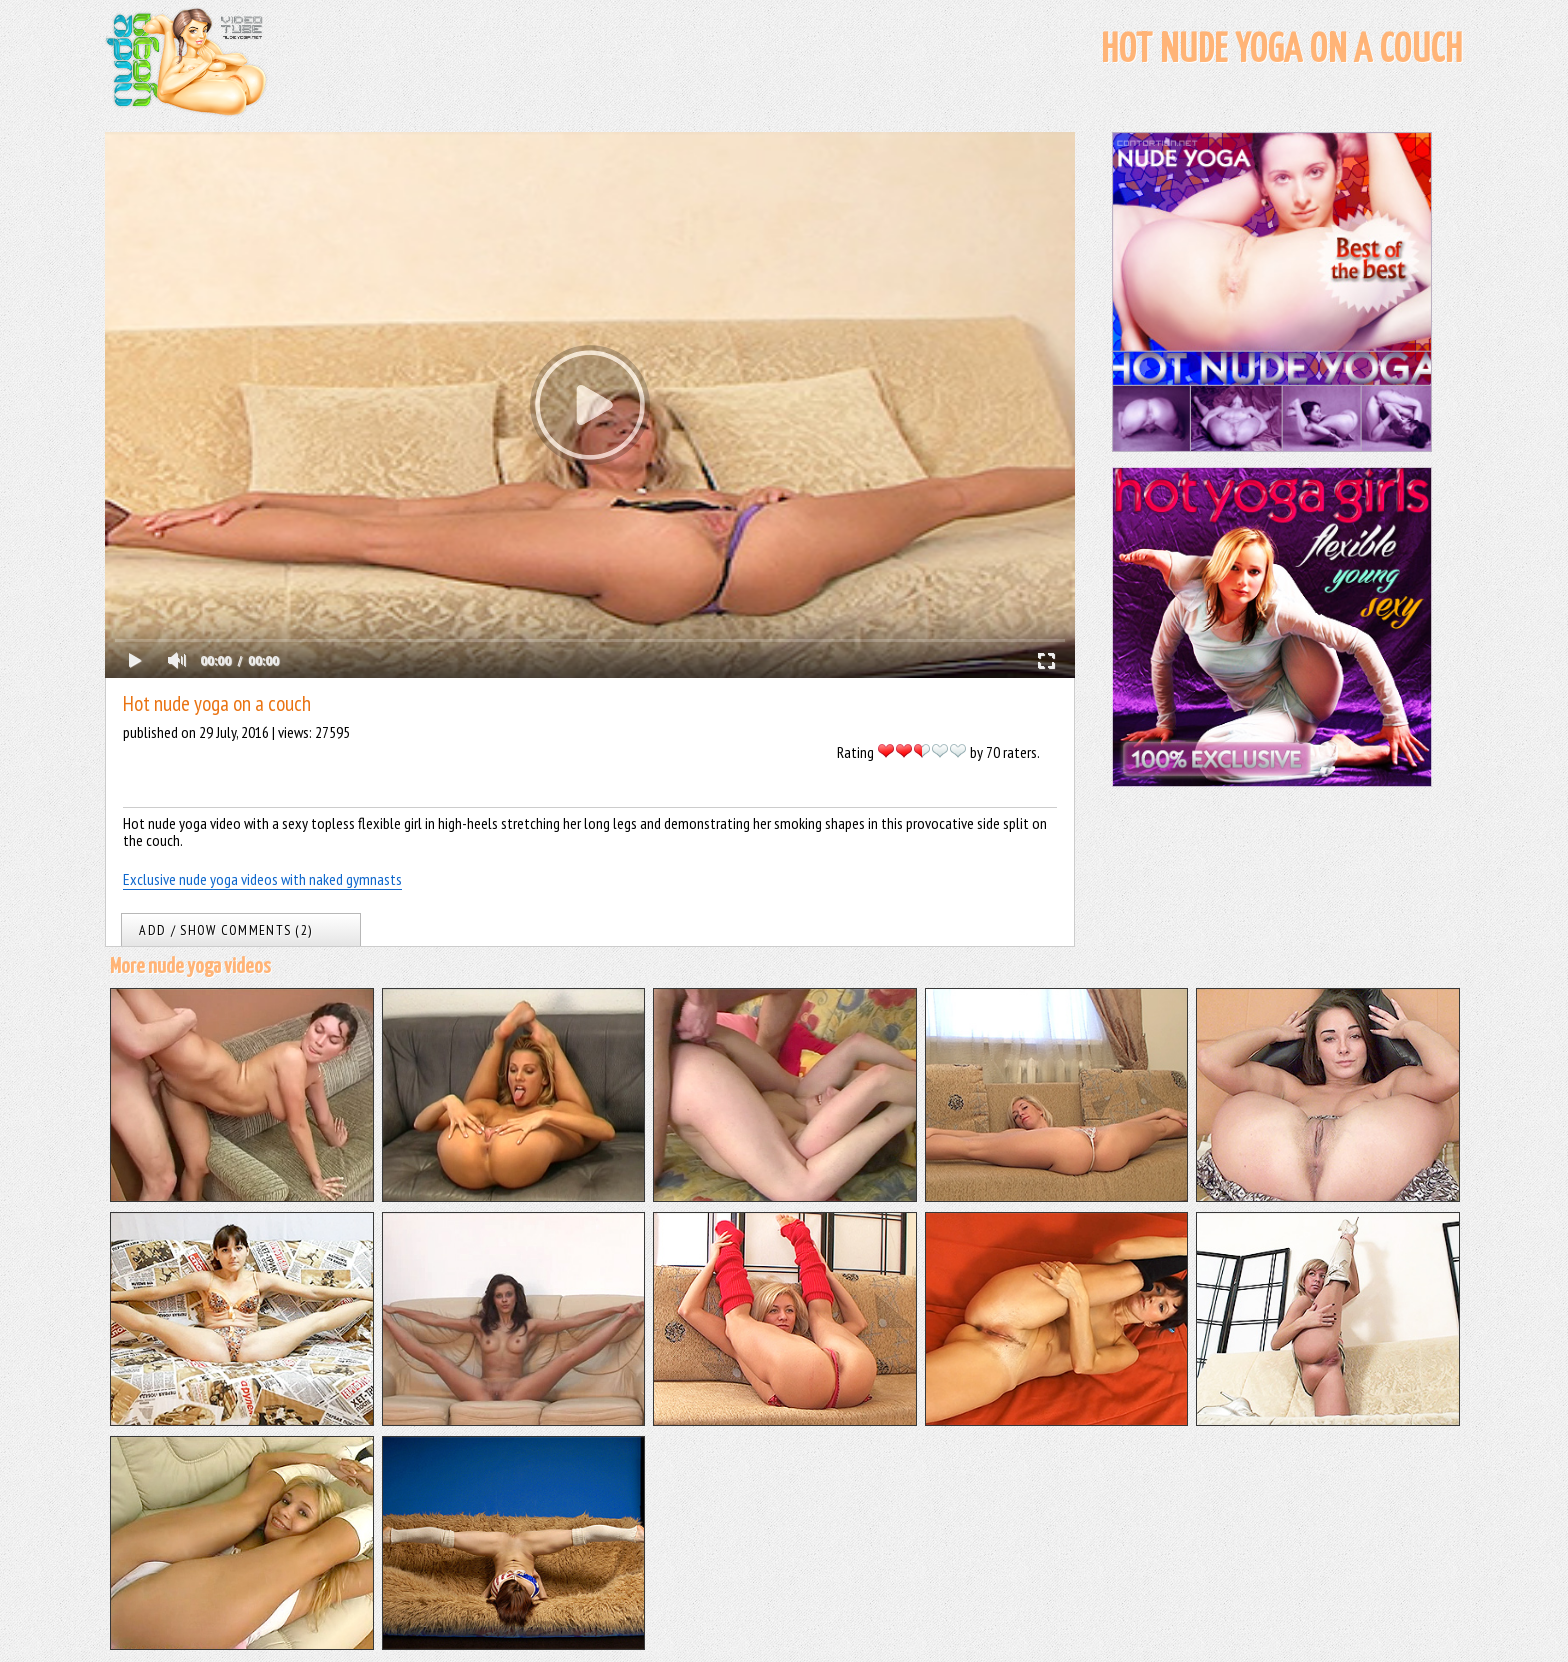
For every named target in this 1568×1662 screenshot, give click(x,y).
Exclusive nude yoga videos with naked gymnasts (262, 879)
